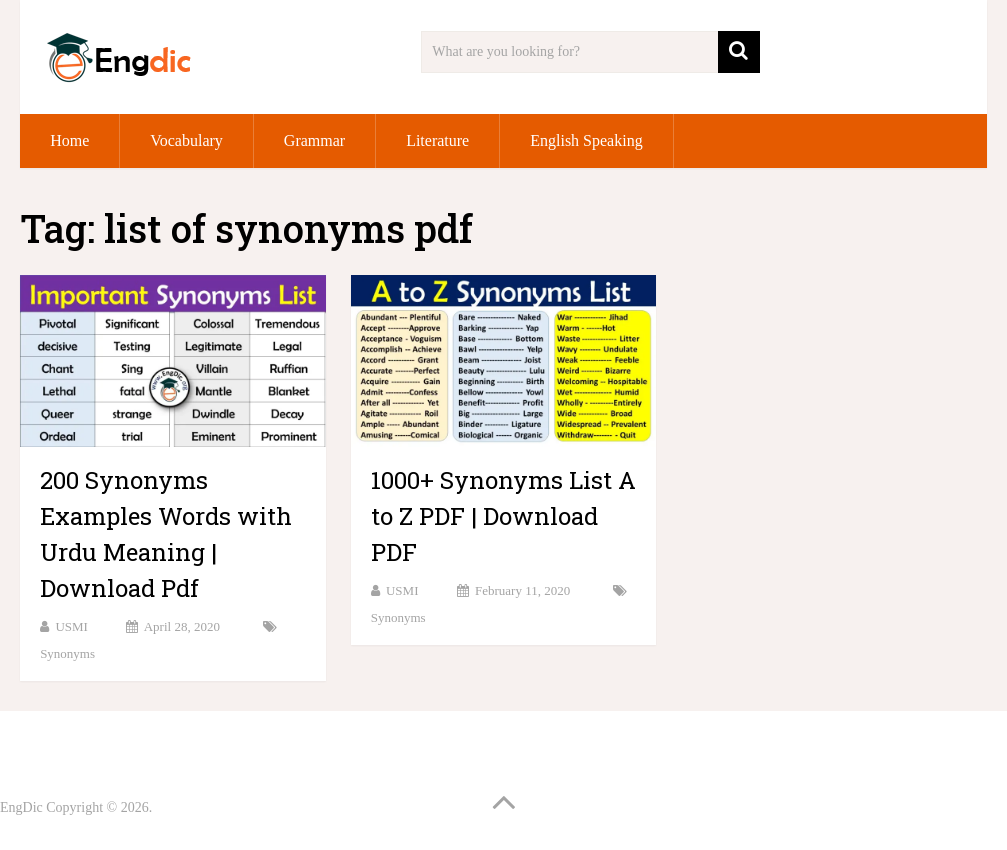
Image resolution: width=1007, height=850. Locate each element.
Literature (437, 140)
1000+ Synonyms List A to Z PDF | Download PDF (503, 516)
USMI (71, 626)
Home (69, 140)
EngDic (21, 807)
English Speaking (586, 140)
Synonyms (67, 653)
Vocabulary (186, 140)
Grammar (314, 140)
